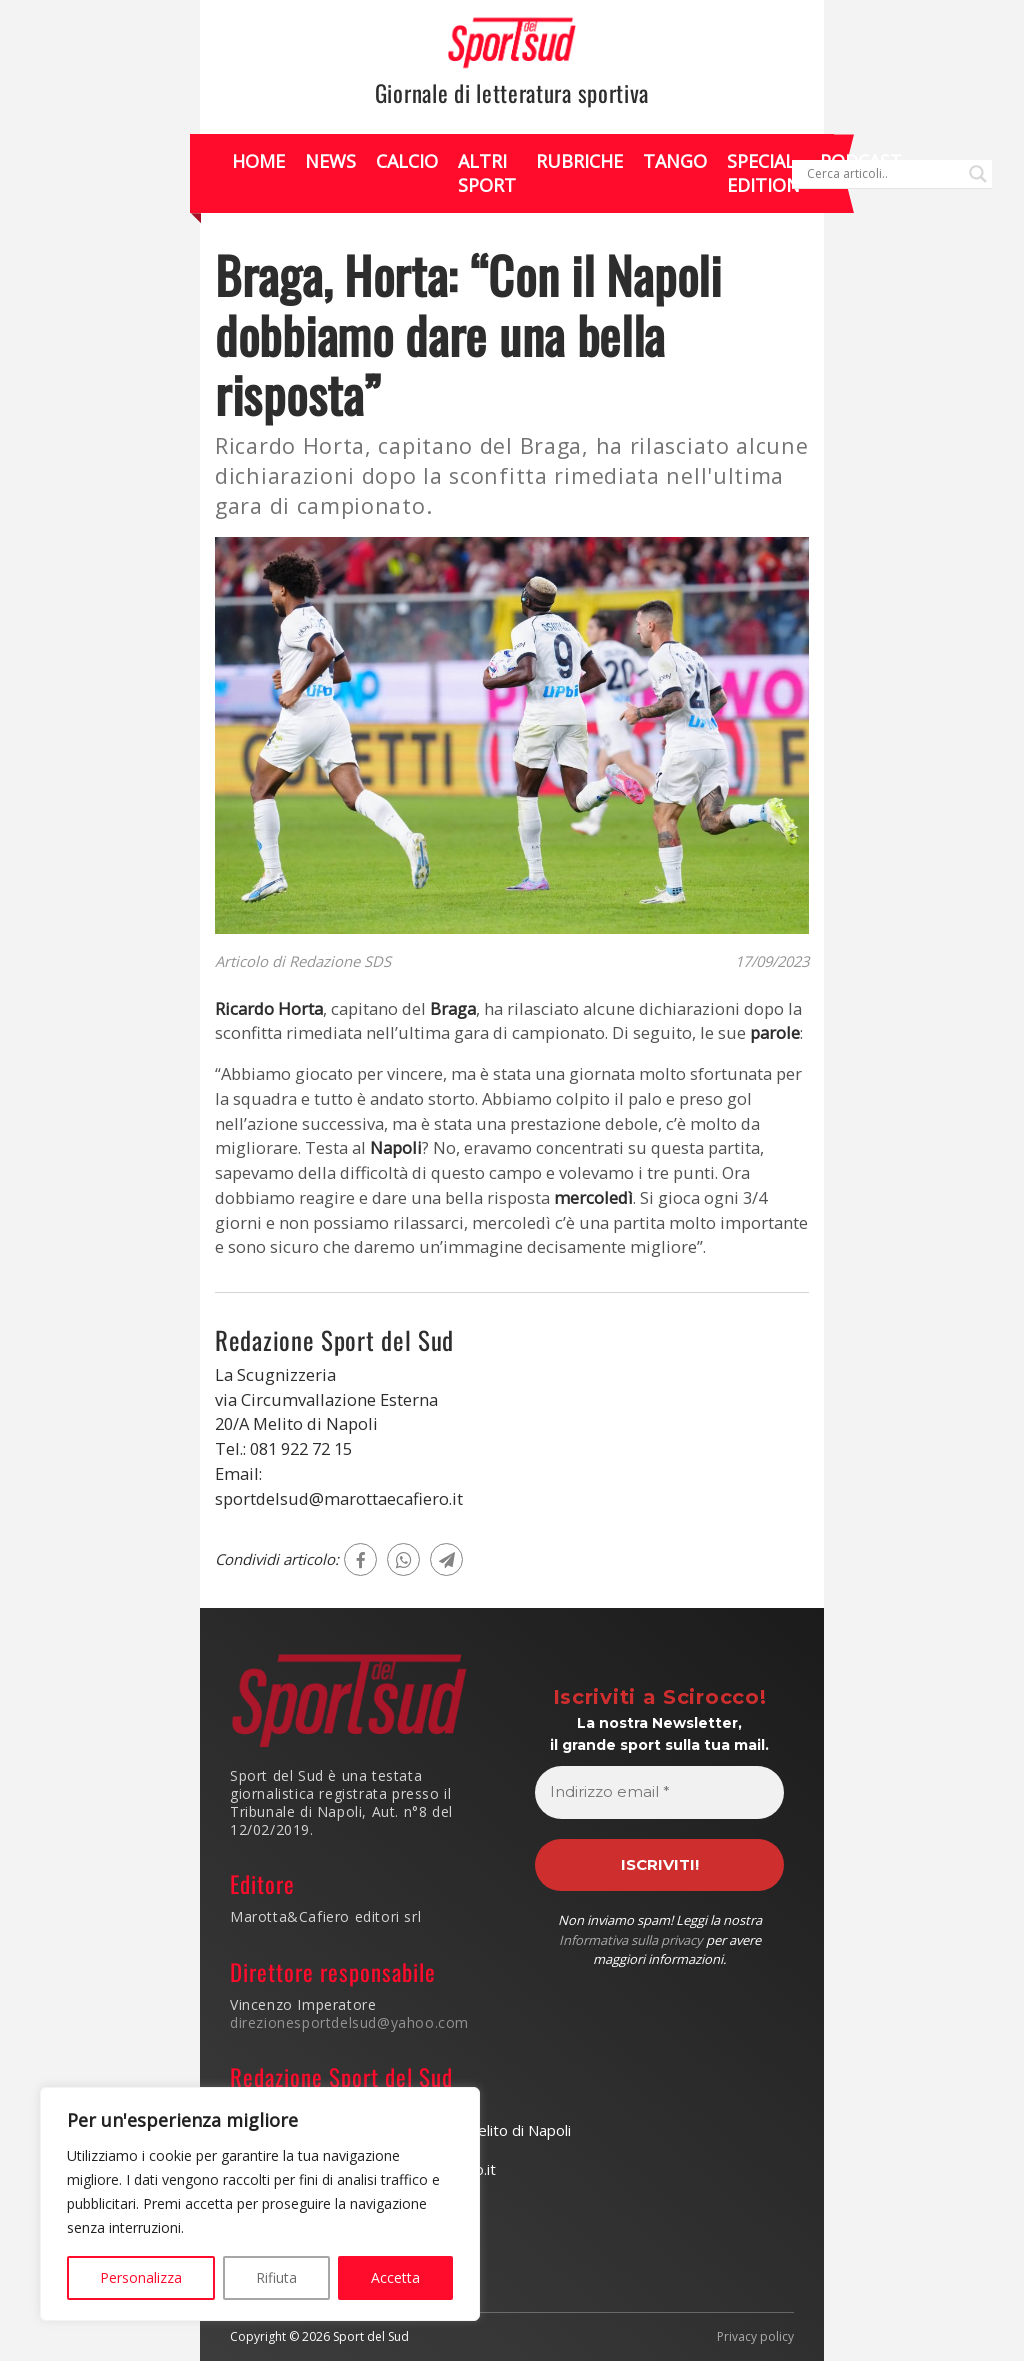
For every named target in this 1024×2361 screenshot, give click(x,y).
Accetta (395, 2277)
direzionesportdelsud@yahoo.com (349, 2022)
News (330, 161)
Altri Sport (487, 172)
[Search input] (883, 174)
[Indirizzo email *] (659, 1792)
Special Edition (763, 172)
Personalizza (141, 2277)
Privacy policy (755, 2337)
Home (258, 161)
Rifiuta (276, 2277)
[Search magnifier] (978, 174)
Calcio (407, 161)
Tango (675, 161)
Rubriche (579, 161)
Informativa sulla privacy (631, 1940)
